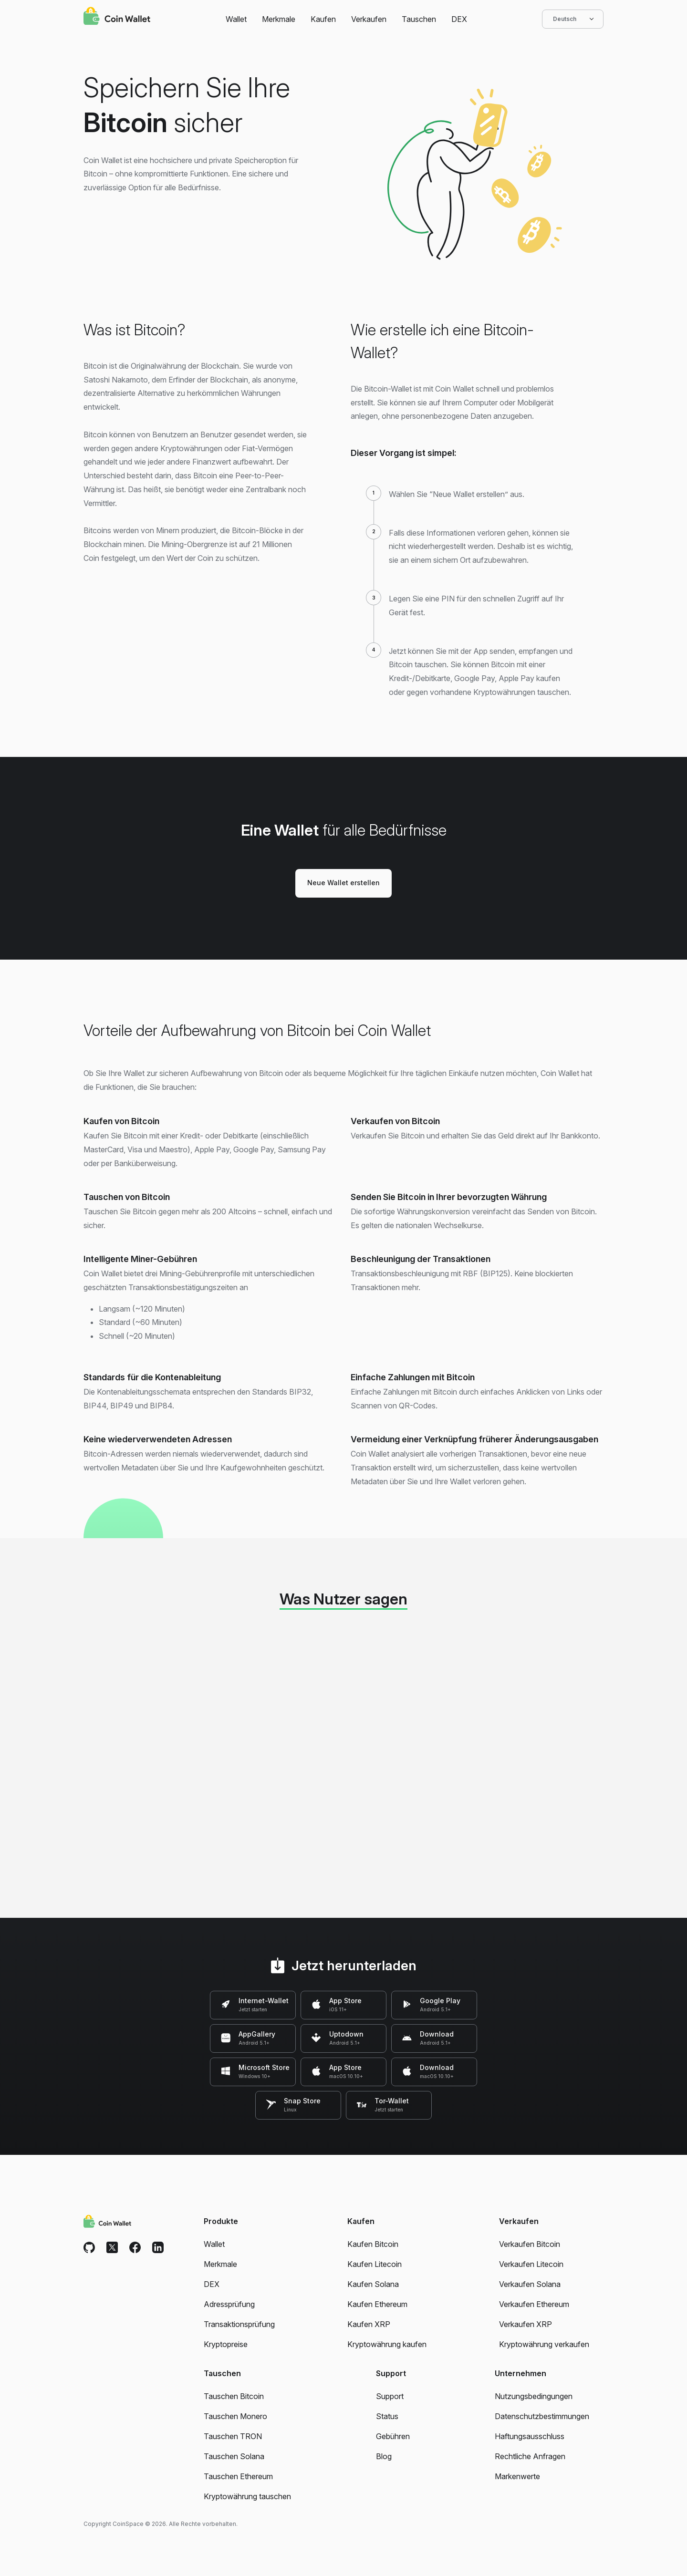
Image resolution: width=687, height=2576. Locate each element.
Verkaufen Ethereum (534, 2304)
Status (387, 2416)
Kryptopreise (226, 2344)
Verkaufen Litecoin (531, 2264)
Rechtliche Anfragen (530, 2456)
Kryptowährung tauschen (247, 2496)
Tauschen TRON (233, 2436)
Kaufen (323, 19)
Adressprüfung (229, 2304)
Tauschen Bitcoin (234, 2396)
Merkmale (278, 19)
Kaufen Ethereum (377, 2304)
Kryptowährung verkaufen (544, 2344)
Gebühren (393, 2436)
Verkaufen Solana (530, 2284)
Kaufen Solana (373, 2284)
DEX (459, 19)
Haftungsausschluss (529, 2436)
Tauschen (419, 19)
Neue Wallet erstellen (343, 883)
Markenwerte (517, 2476)
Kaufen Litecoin (374, 2264)
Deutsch (572, 19)
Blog (384, 2456)
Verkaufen (368, 19)
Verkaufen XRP (525, 2324)
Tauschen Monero (235, 2416)
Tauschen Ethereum (238, 2476)
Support (390, 2396)
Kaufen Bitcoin (372, 2244)
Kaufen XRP (368, 2324)
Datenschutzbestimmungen (542, 2416)
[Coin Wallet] (116, 17)
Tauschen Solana (234, 2456)
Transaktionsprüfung (239, 2324)
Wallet (236, 19)
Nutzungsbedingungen (533, 2396)
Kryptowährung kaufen (387, 2344)
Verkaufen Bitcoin (529, 2244)
